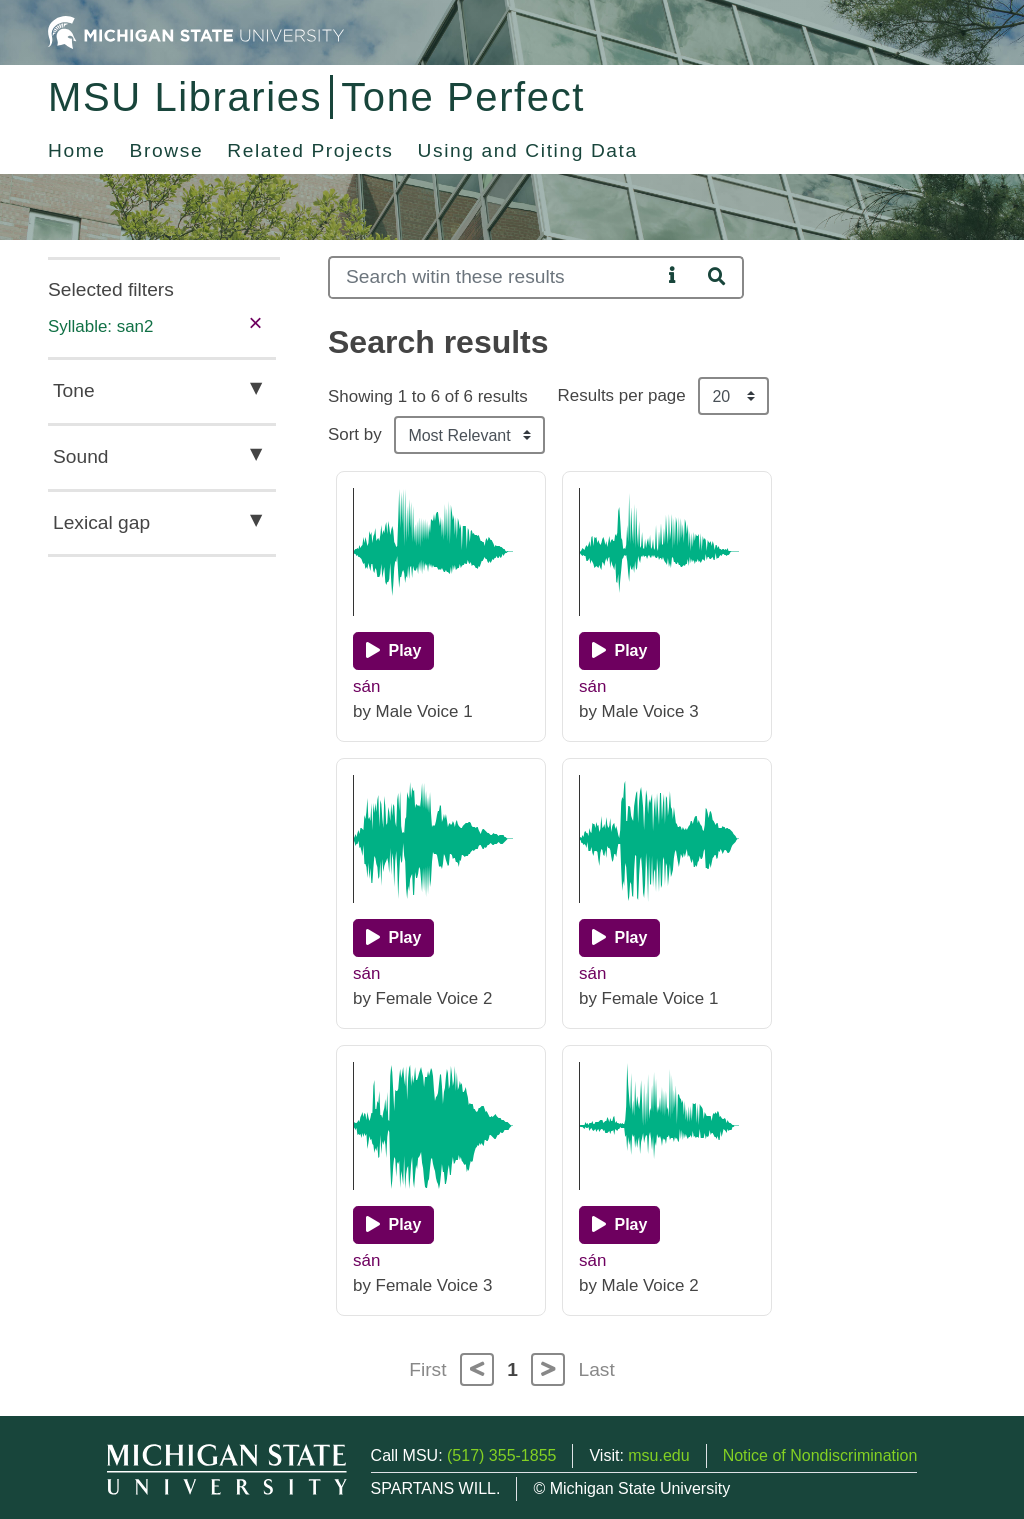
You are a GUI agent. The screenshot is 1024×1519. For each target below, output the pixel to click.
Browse (167, 150)
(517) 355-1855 (501, 1455)
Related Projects (310, 150)
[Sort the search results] (469, 435)
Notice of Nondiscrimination (820, 1455)
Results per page (622, 395)
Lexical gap (101, 522)
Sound (80, 456)
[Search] (494, 277)
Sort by (355, 434)
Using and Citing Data (528, 150)
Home (77, 150)
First (427, 1369)
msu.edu (658, 1455)
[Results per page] (733, 396)
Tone (74, 390)
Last (597, 1369)
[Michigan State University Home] (196, 31)
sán (366, 686)
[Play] (393, 651)
